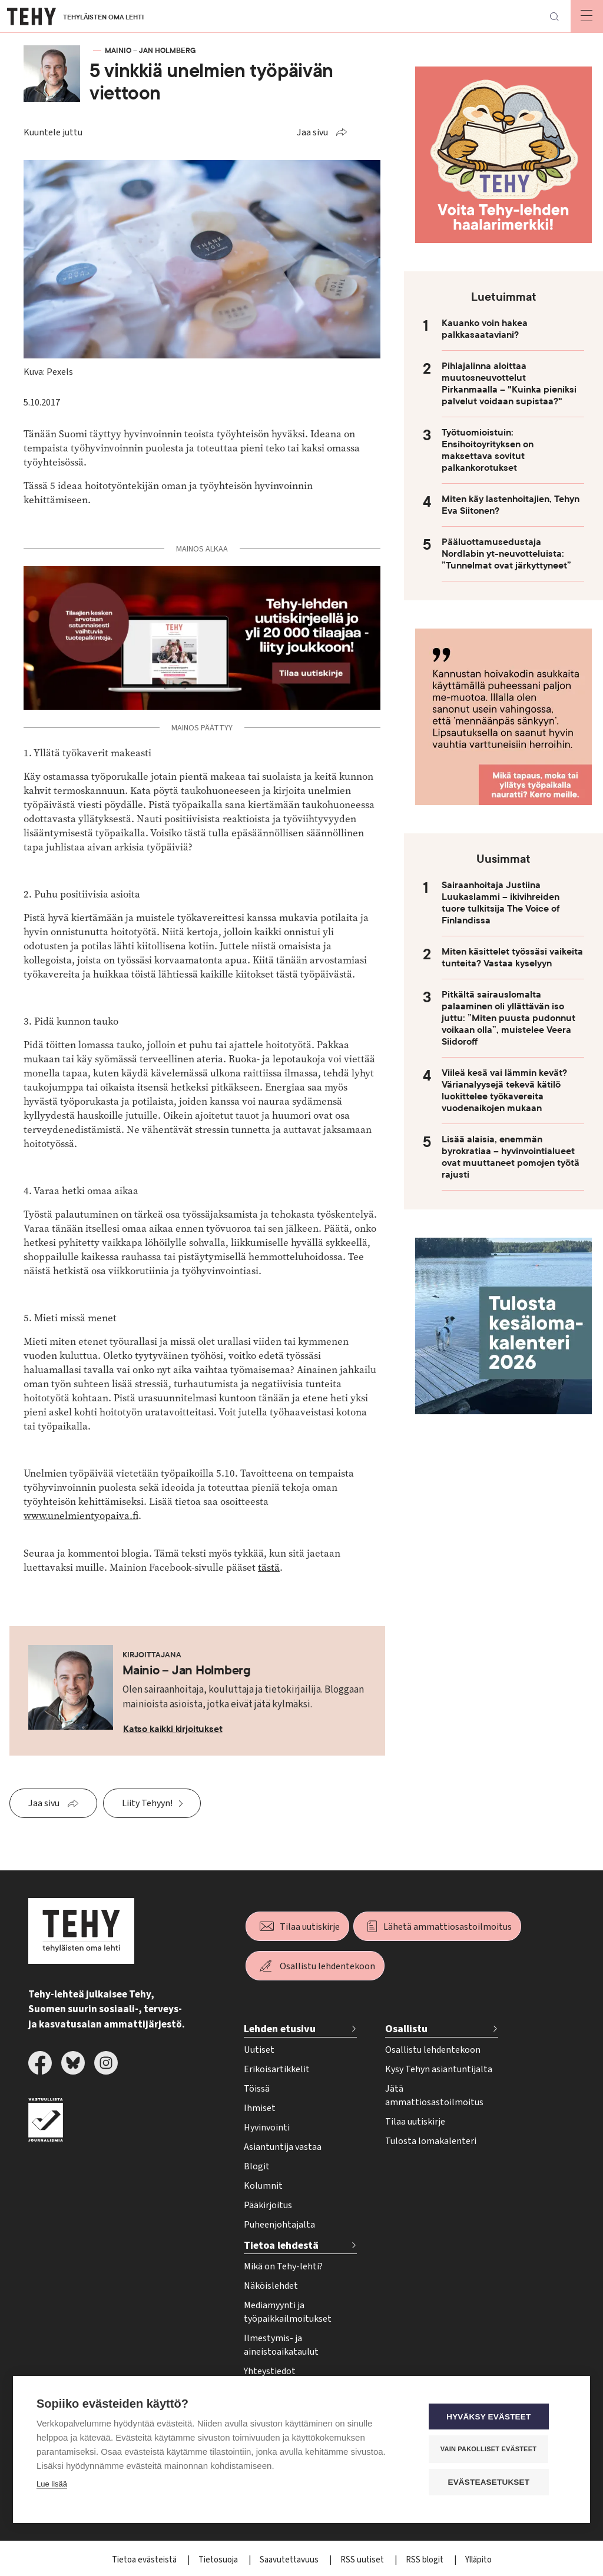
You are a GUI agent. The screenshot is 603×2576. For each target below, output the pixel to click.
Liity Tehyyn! (147, 1803)
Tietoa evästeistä (145, 2560)
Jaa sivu (312, 132)
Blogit (257, 2166)
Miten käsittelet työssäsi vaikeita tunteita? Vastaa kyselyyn (512, 957)
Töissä (257, 2088)
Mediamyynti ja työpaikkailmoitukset (288, 2312)
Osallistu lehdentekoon (327, 1966)
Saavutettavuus (290, 2560)
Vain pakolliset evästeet (496, 2450)
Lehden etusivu (280, 2029)
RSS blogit (425, 2560)
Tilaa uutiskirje (310, 1926)
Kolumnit (263, 2185)
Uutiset (259, 2049)
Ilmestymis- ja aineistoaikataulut (281, 2345)
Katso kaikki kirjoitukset (173, 1729)
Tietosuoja (219, 2560)
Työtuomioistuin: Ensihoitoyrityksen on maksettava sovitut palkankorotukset (488, 450)
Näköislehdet (271, 2285)
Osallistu (406, 2029)
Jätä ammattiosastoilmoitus (434, 2095)
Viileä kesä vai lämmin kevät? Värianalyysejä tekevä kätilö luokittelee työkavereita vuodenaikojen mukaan (504, 1090)
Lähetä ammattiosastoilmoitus (447, 1926)
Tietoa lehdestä (281, 2245)
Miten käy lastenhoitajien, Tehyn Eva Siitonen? (510, 505)
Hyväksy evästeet (495, 2418)
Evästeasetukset (495, 2482)
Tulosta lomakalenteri (430, 2141)
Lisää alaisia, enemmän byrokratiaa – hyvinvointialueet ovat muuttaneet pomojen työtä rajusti (510, 1157)
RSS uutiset (363, 2560)
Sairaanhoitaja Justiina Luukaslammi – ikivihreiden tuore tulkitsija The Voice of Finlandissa (500, 902)
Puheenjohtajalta (279, 2224)
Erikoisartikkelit (277, 2069)
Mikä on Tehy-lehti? (283, 2266)
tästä (269, 1567)
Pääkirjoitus (268, 2205)
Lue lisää (52, 2485)
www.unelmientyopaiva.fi (81, 1515)
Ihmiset (260, 2108)
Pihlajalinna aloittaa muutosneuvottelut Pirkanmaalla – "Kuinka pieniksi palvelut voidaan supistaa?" (509, 383)
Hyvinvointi (267, 2127)
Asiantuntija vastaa (283, 2146)
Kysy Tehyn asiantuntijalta (438, 2069)
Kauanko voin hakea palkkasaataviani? (485, 329)
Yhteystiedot (270, 2371)
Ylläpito (478, 2560)
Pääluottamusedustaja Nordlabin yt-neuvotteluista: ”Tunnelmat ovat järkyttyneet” (506, 553)
